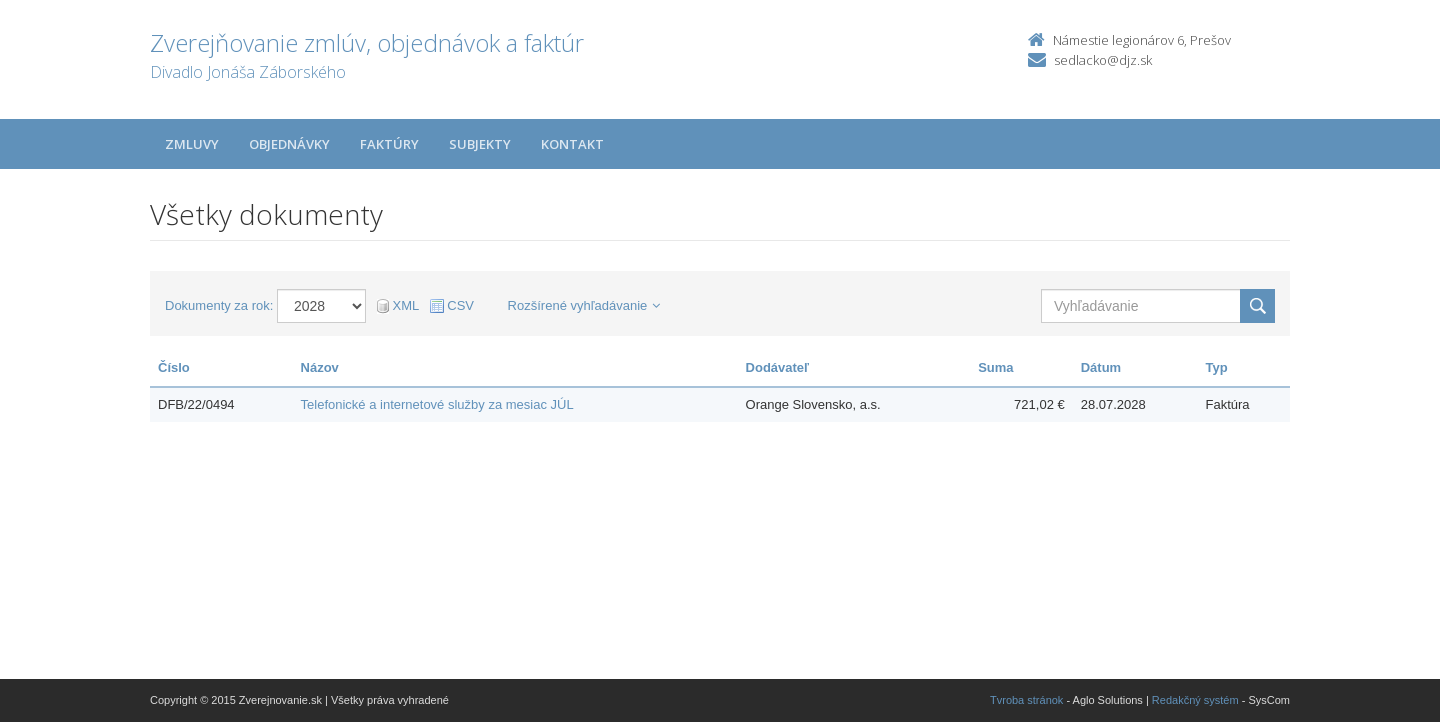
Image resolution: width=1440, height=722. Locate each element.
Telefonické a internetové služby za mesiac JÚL (437, 404)
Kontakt (572, 144)
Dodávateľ (778, 367)
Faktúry (389, 144)
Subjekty (480, 144)
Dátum (1101, 367)
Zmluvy (192, 144)
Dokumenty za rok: (219, 305)
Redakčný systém (1195, 700)
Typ (1216, 367)
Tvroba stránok (1026, 700)
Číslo (174, 367)
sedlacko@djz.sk (1103, 60)
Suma (995, 367)
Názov (320, 367)
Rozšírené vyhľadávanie (584, 305)
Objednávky (289, 144)
